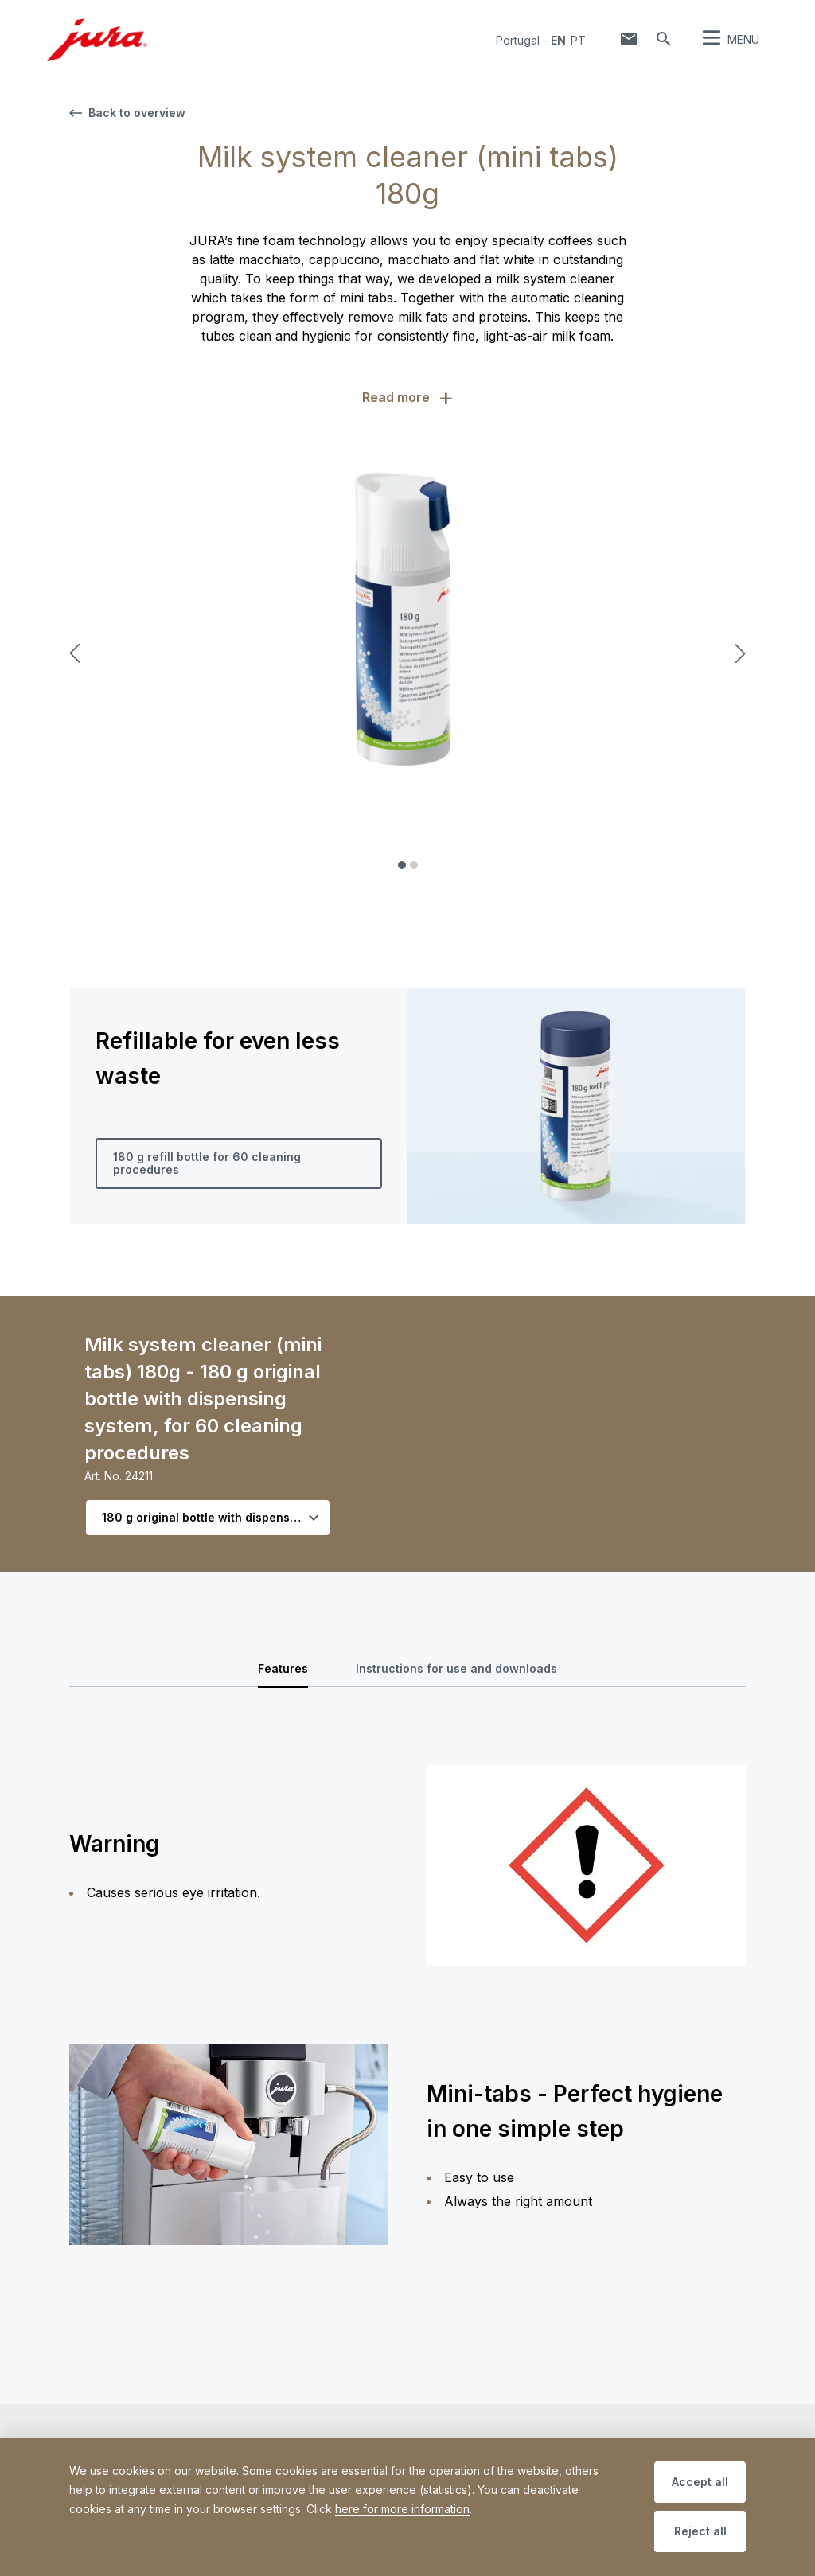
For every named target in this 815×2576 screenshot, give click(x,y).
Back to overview (127, 112)
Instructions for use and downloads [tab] (456, 1668)
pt (578, 40)
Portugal (518, 40)
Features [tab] (283, 1668)
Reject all (700, 2531)
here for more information (402, 2509)
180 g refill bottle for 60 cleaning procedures (207, 1163)
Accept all (700, 2481)
